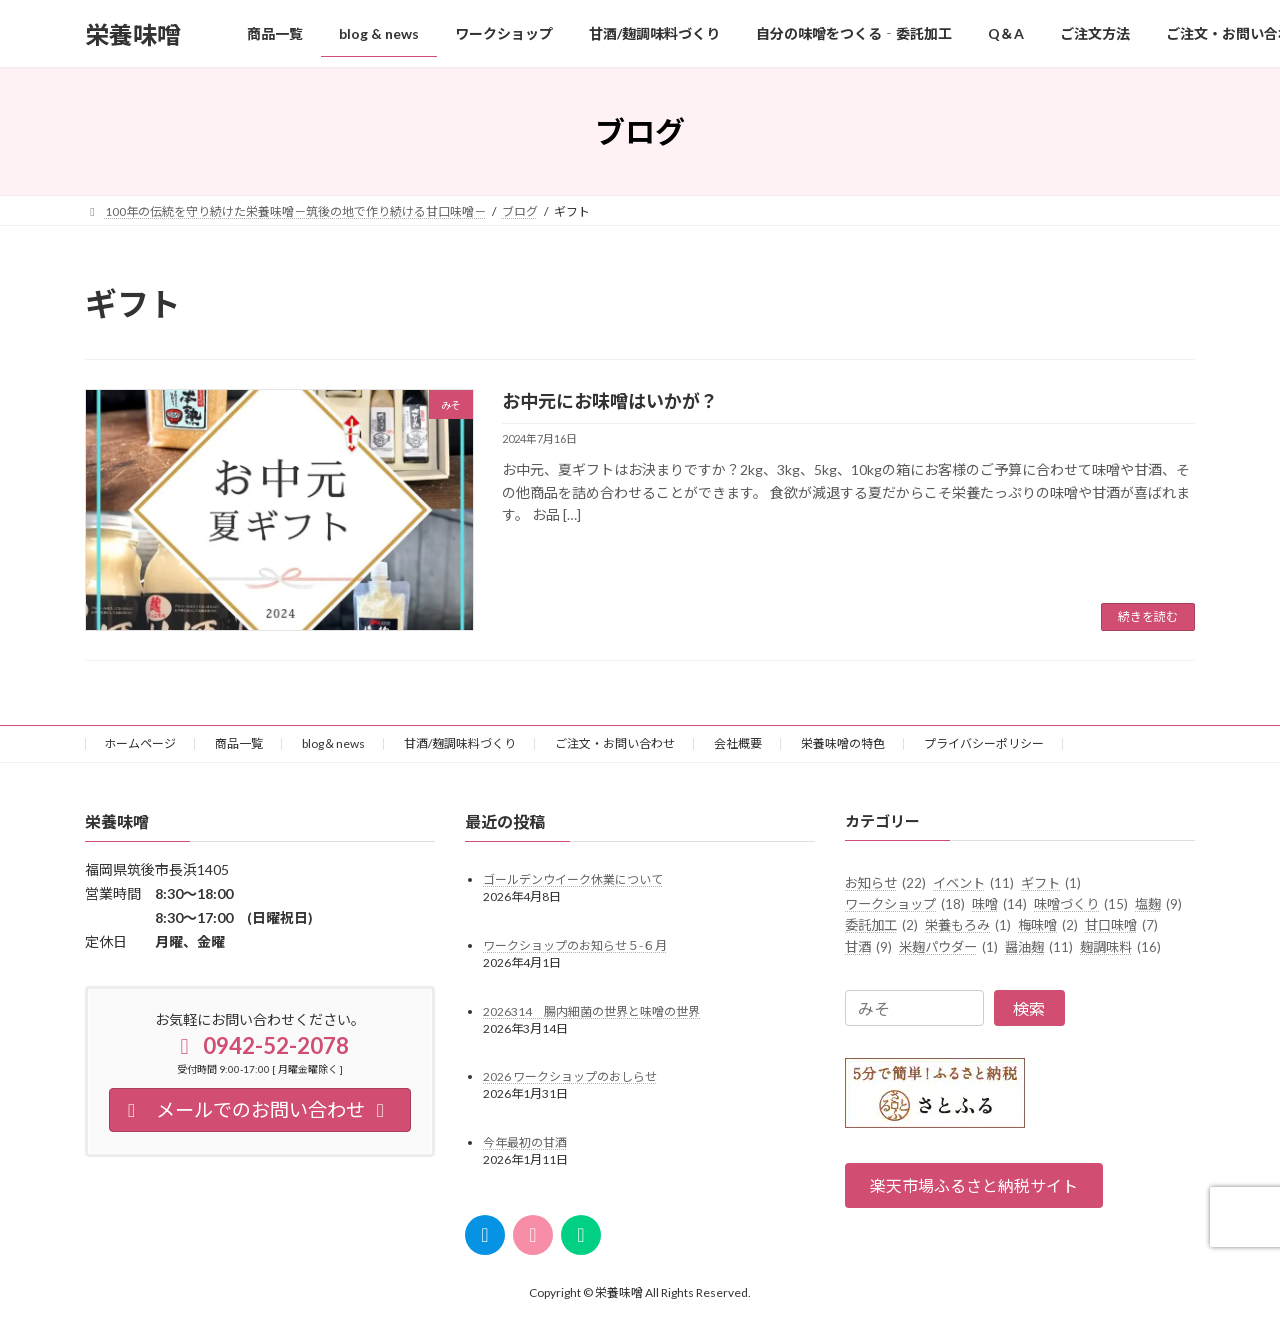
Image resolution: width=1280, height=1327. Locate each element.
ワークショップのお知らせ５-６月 (575, 945)
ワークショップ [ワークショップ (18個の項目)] (905, 904)
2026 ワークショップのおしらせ (570, 1076)
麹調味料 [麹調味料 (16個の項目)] (1120, 947)
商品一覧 (239, 743)
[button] (974, 1185)
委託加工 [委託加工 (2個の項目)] (881, 925)
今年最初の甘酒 (525, 1142)
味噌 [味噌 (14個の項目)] (999, 904)
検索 (1029, 1008)
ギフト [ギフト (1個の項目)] (1051, 882)
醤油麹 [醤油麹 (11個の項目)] (1039, 947)
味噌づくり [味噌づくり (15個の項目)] (1081, 904)
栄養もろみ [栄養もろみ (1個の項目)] (968, 925)
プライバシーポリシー (984, 743)
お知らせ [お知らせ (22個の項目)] (885, 882)
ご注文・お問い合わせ (615, 743)
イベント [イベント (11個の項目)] (973, 882)
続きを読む (1148, 616)
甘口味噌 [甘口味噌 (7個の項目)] (1121, 925)
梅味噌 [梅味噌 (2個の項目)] (1048, 925)
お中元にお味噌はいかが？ (610, 401)
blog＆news (333, 743)
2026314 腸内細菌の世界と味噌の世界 (591, 1010)
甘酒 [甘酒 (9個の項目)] (868, 947)
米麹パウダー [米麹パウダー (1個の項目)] (948, 947)
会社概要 (738, 743)
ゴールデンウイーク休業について (573, 879)
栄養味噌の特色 (843, 743)
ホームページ (140, 743)
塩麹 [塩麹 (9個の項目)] (1158, 904)
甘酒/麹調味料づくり (460, 743)
